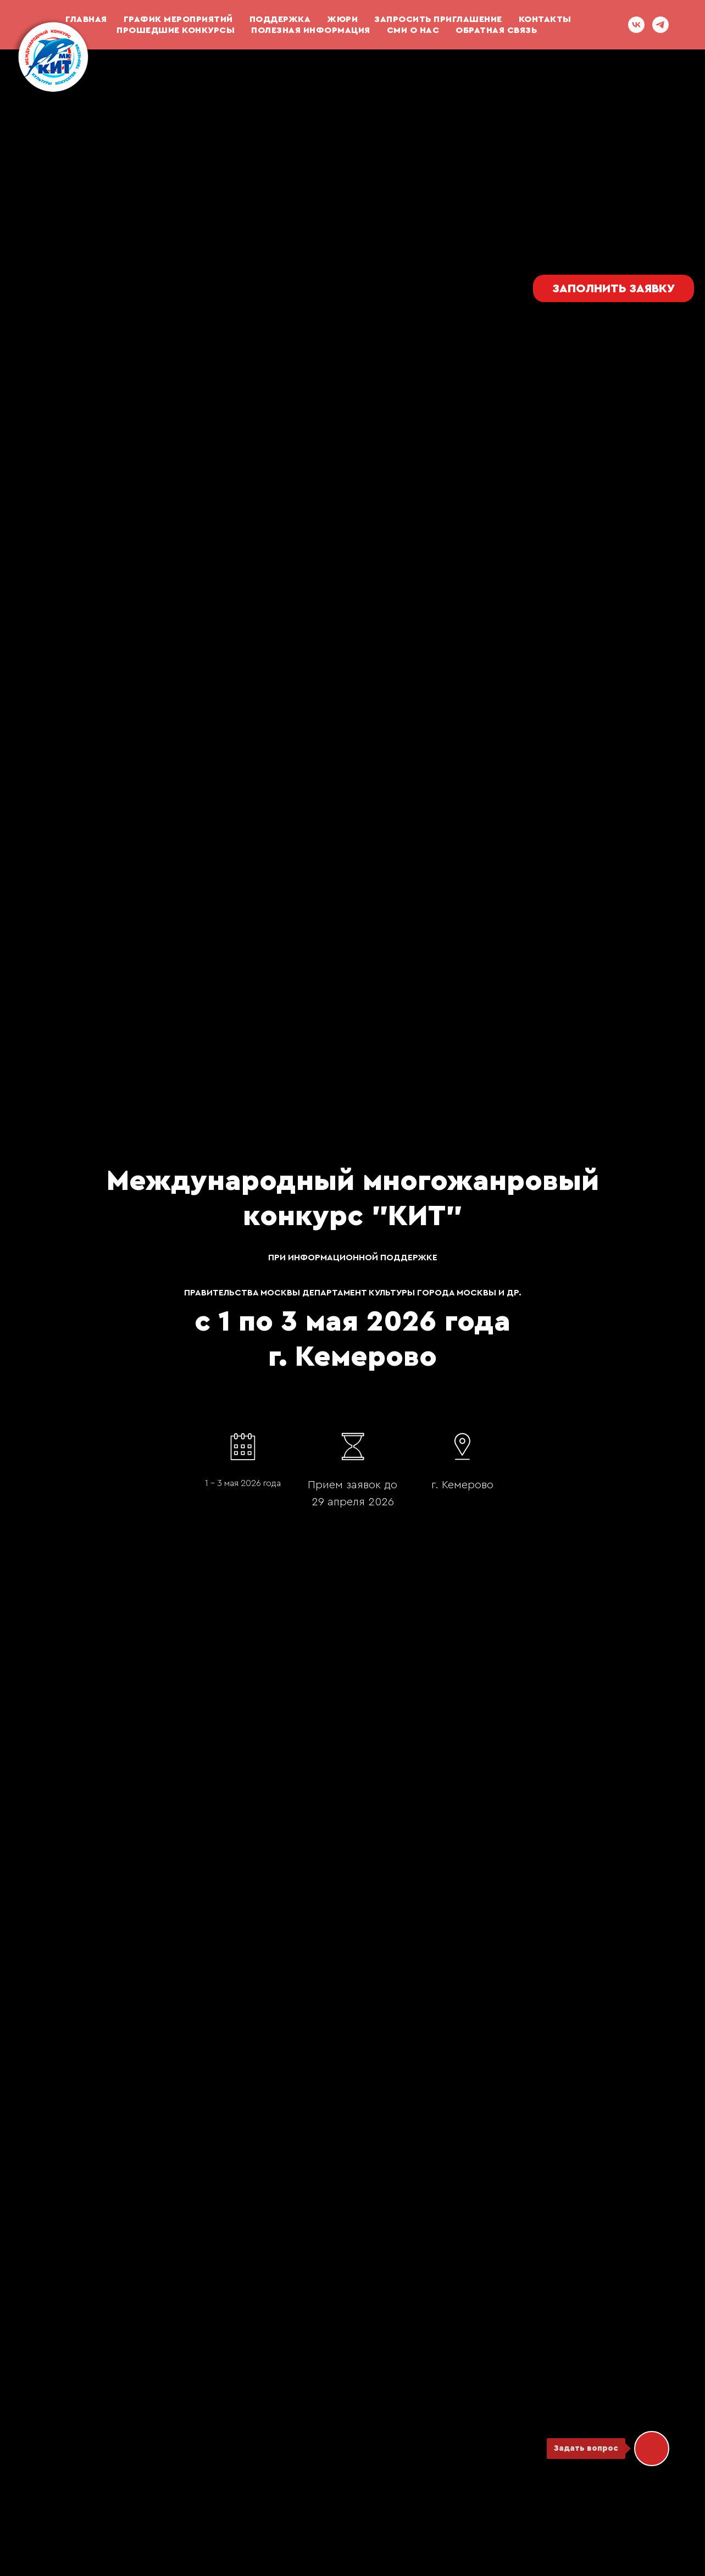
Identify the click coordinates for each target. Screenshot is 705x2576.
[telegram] (660, 24)
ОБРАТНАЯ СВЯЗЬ (496, 30)
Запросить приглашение (438, 19)
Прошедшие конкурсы (175, 30)
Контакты (545, 19)
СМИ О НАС (413, 30)
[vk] (636, 24)
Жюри (342, 19)
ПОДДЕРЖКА (280, 19)
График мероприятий (178, 19)
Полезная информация (310, 30)
